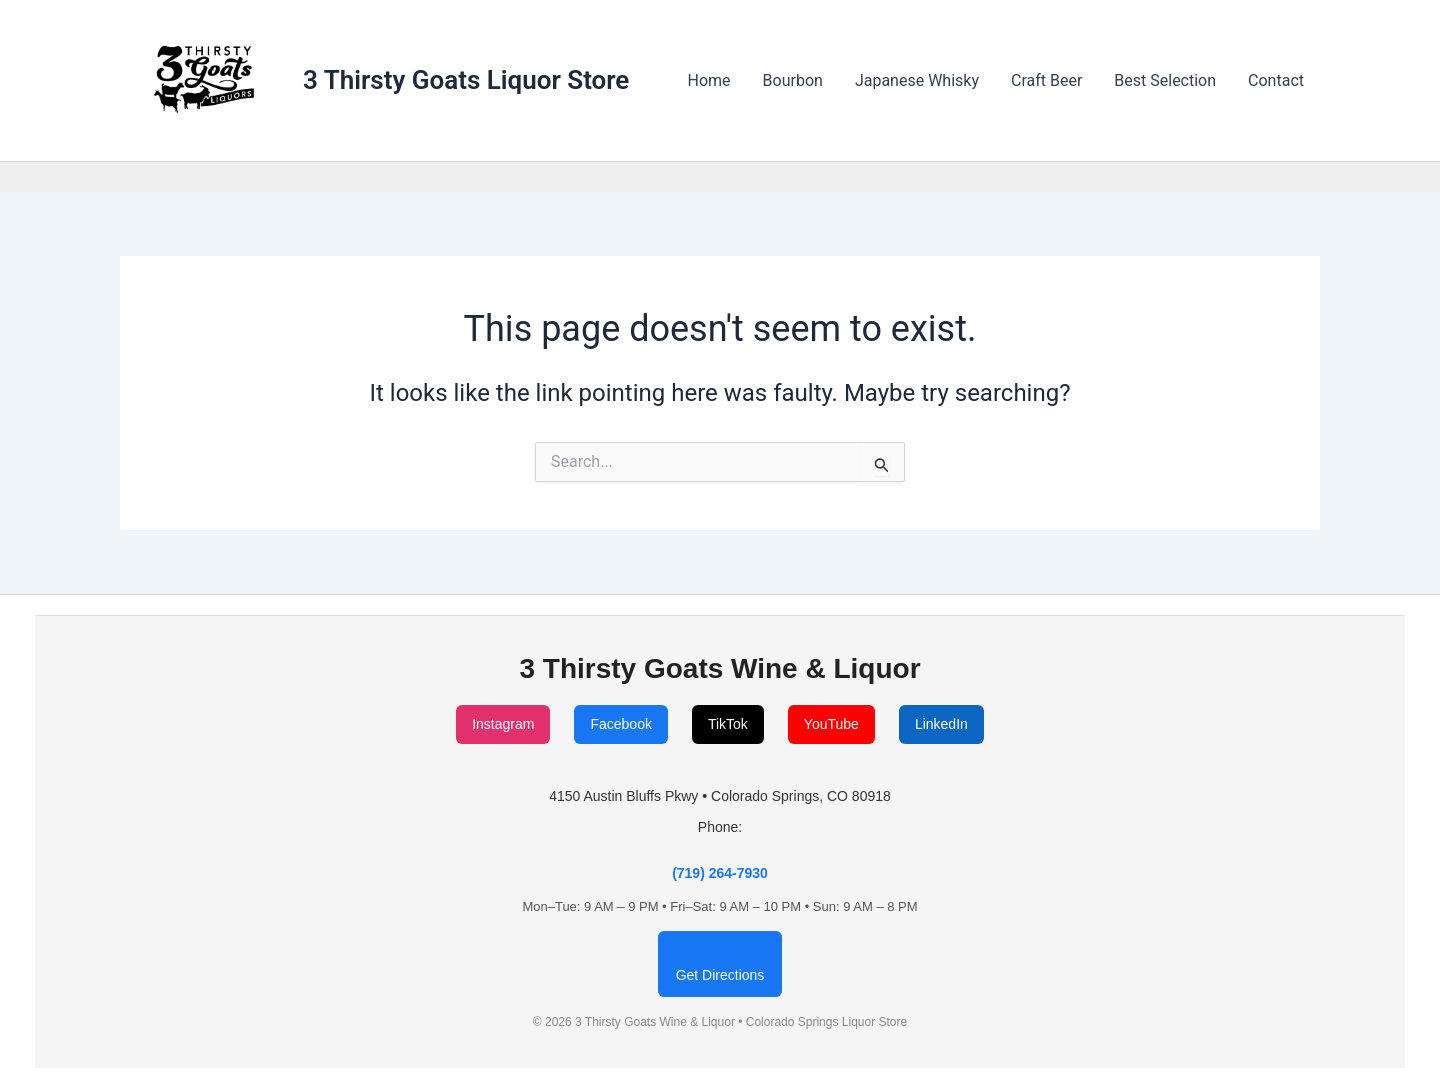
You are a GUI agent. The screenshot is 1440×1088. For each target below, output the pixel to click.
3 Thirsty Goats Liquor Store (466, 80)
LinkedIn (941, 724)
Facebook (620, 724)
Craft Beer (1046, 80)
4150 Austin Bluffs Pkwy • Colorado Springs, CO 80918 (720, 796)
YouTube (831, 724)
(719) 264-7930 (720, 873)
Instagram (503, 724)
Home (709, 80)
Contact (1276, 80)
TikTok (728, 724)
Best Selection (1165, 80)
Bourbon (793, 80)
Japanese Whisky (917, 80)
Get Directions (720, 975)
